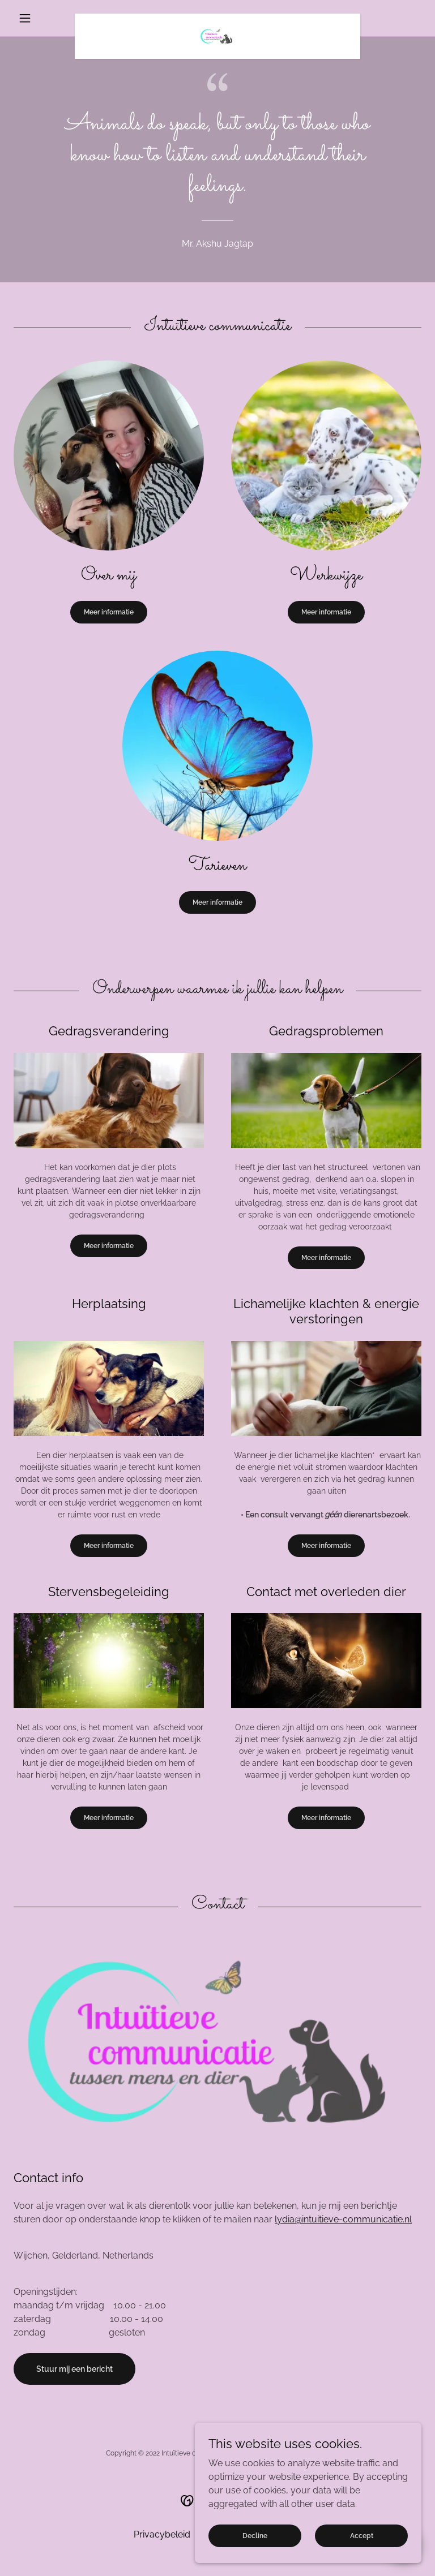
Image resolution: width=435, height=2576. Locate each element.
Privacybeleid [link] (162, 2534)
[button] (44, 18)
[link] (217, 18)
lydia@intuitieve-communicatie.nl (343, 2219)
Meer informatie (109, 612)
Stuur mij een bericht (74, 2368)
